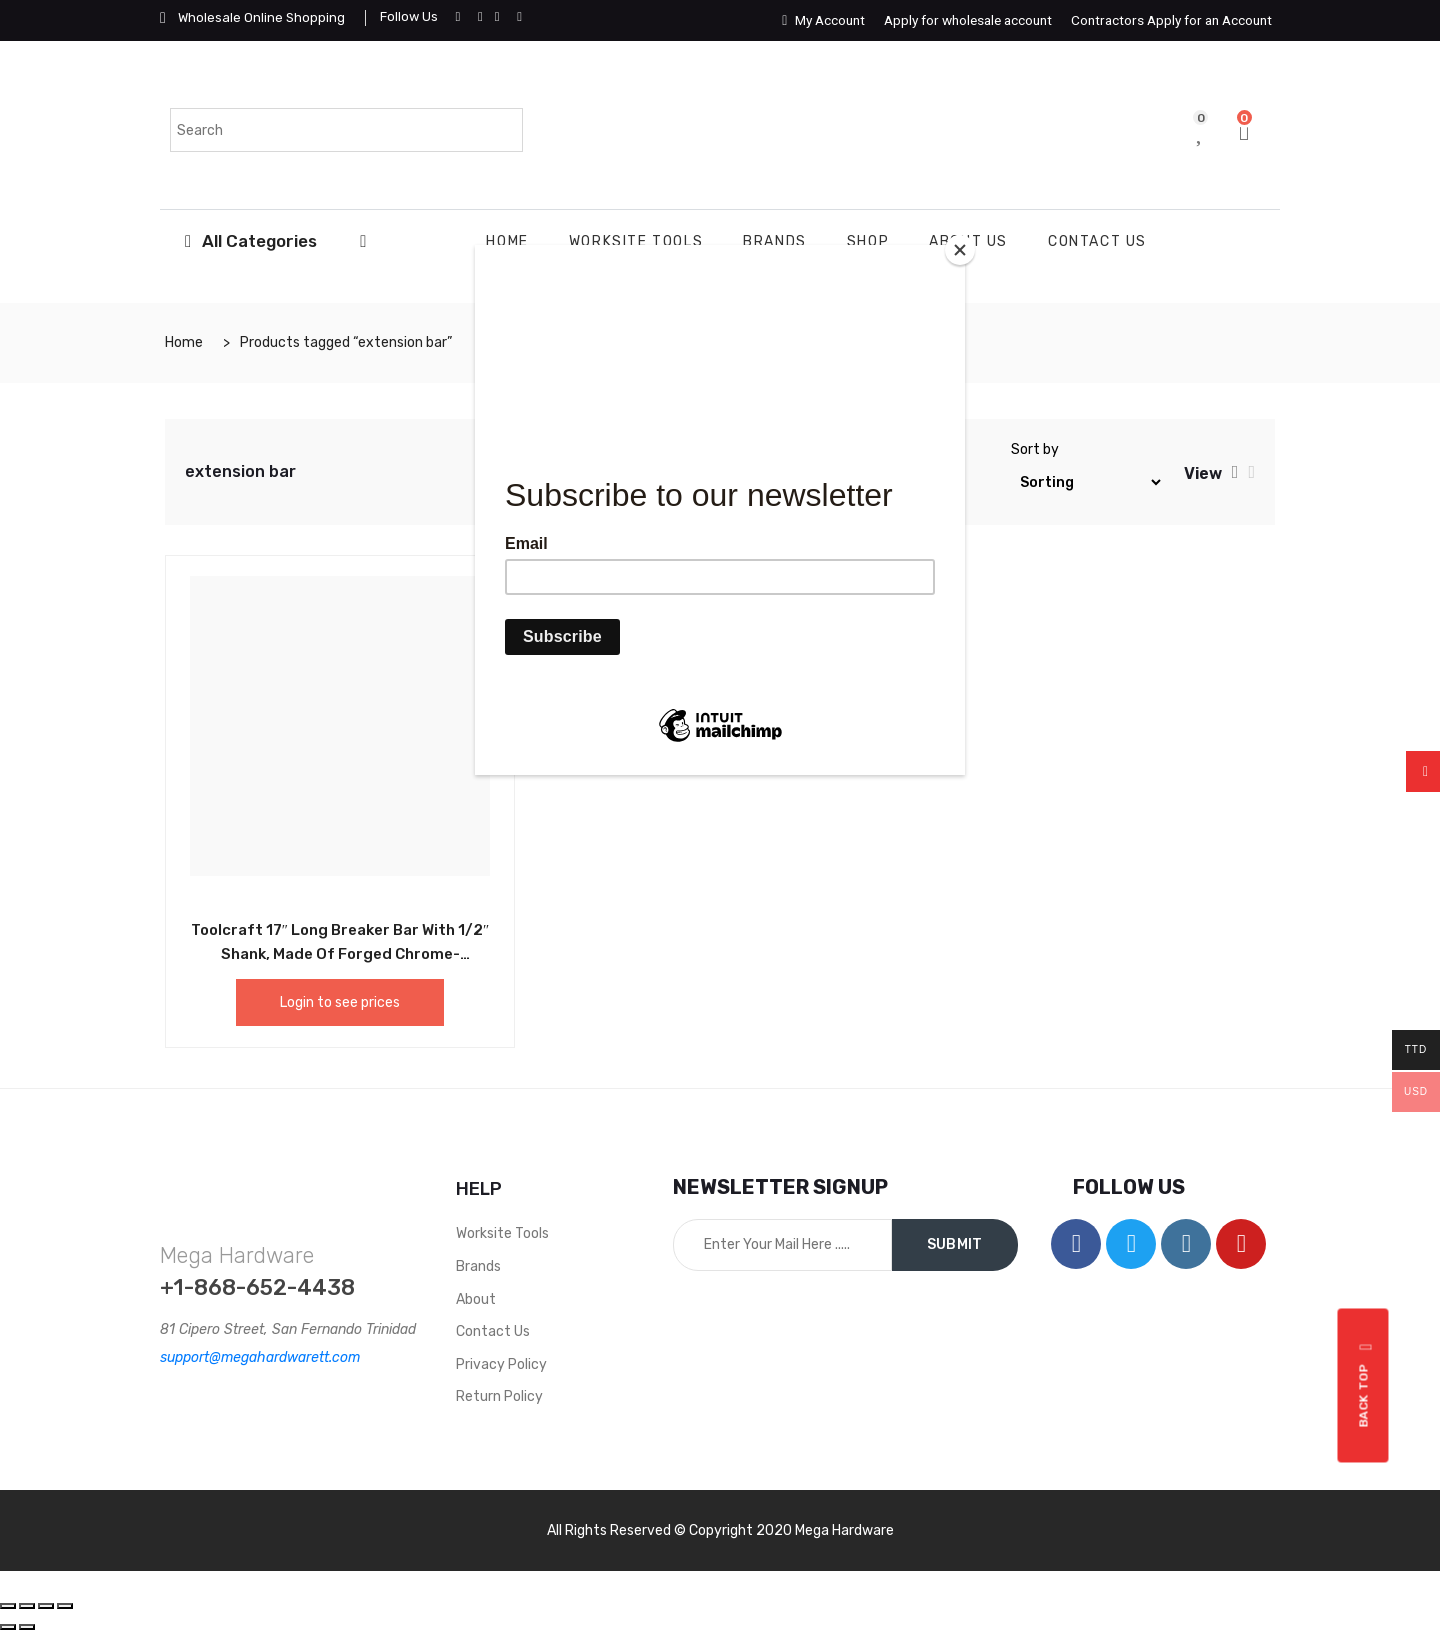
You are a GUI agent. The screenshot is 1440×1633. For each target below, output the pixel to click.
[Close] (960, 250)
